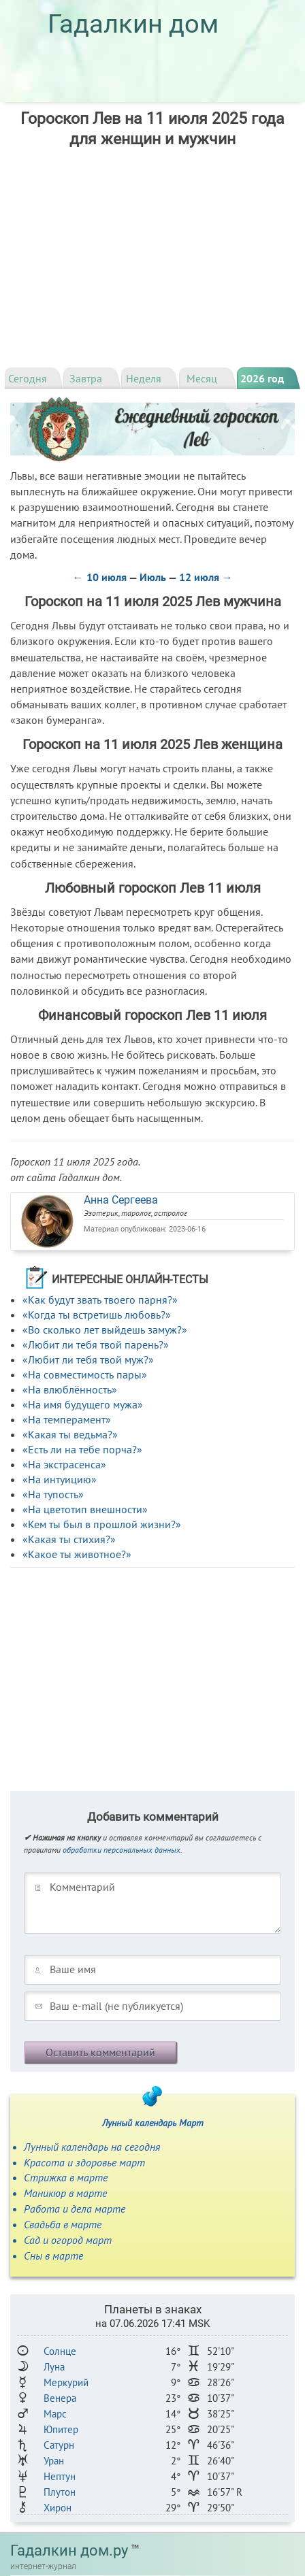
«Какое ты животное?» (76, 1554)
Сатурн (59, 2445)
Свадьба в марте (62, 2224)
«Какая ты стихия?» (69, 1539)
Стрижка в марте (66, 2177)
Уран (54, 2460)
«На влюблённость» (69, 1389)
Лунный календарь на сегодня (92, 2146)
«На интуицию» (59, 1479)
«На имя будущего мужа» (82, 1404)
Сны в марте (53, 2255)
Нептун (60, 2476)
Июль (153, 577)
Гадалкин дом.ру (69, 2550)
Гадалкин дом (133, 24)
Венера (60, 2398)
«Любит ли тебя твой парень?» (95, 1344)
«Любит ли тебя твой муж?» (88, 1359)
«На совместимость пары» (84, 1374)
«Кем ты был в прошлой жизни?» (101, 1524)
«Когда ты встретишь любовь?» (96, 1314)
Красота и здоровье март (84, 2162)
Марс (55, 2413)
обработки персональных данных (121, 1850)
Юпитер (61, 2429)
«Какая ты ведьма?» (70, 1434)
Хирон (57, 2507)
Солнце (60, 2351)
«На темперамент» (66, 1419)
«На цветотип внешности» (85, 1509)
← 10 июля (100, 577)
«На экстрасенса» (64, 1464)
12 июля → (206, 577)
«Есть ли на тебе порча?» (82, 1449)
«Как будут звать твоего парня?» (100, 1299)
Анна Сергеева (121, 1199)
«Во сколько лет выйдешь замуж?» (104, 1329)
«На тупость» (53, 1494)
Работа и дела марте (74, 2208)
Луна (54, 2366)
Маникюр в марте (65, 2193)
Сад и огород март (68, 2240)
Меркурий (66, 2382)
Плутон (60, 2492)
